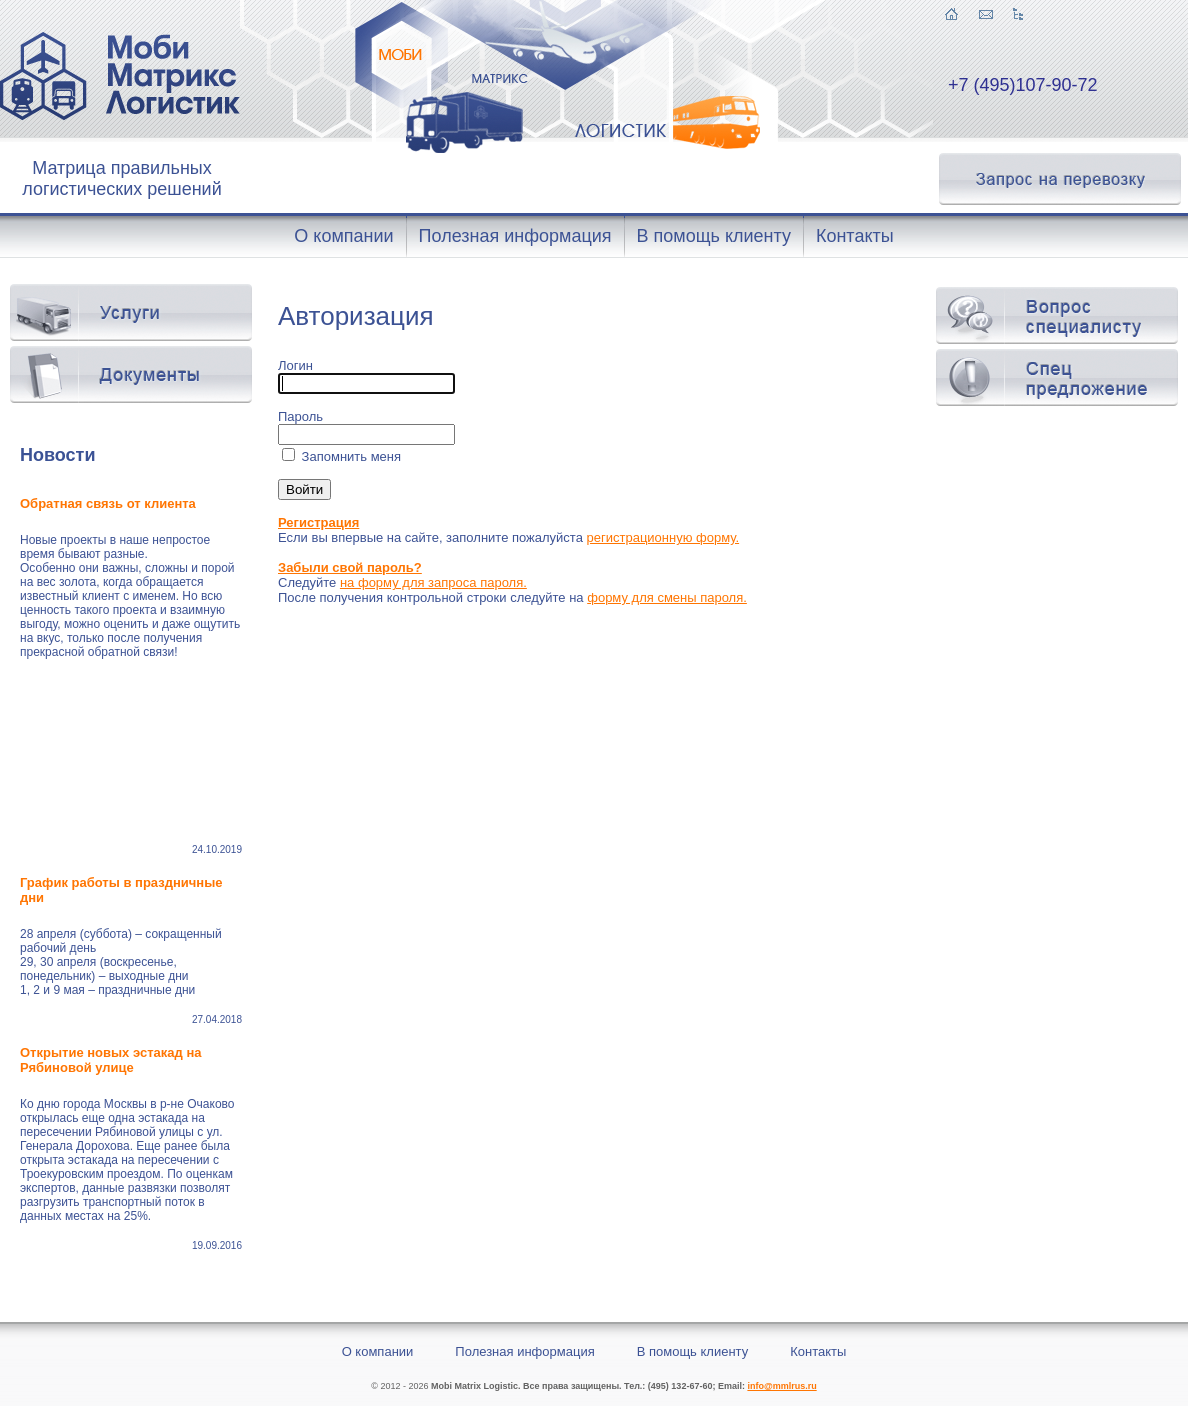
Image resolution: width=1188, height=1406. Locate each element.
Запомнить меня (349, 456)
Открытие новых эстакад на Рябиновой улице (110, 1060)
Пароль (300, 416)
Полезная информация (524, 1351)
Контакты (818, 1351)
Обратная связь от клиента (109, 503)
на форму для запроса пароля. (433, 582)
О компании (378, 1351)
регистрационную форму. (663, 537)
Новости (57, 455)
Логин (295, 365)
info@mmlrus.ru (781, 1386)
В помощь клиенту (693, 1351)
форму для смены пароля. (667, 597)
